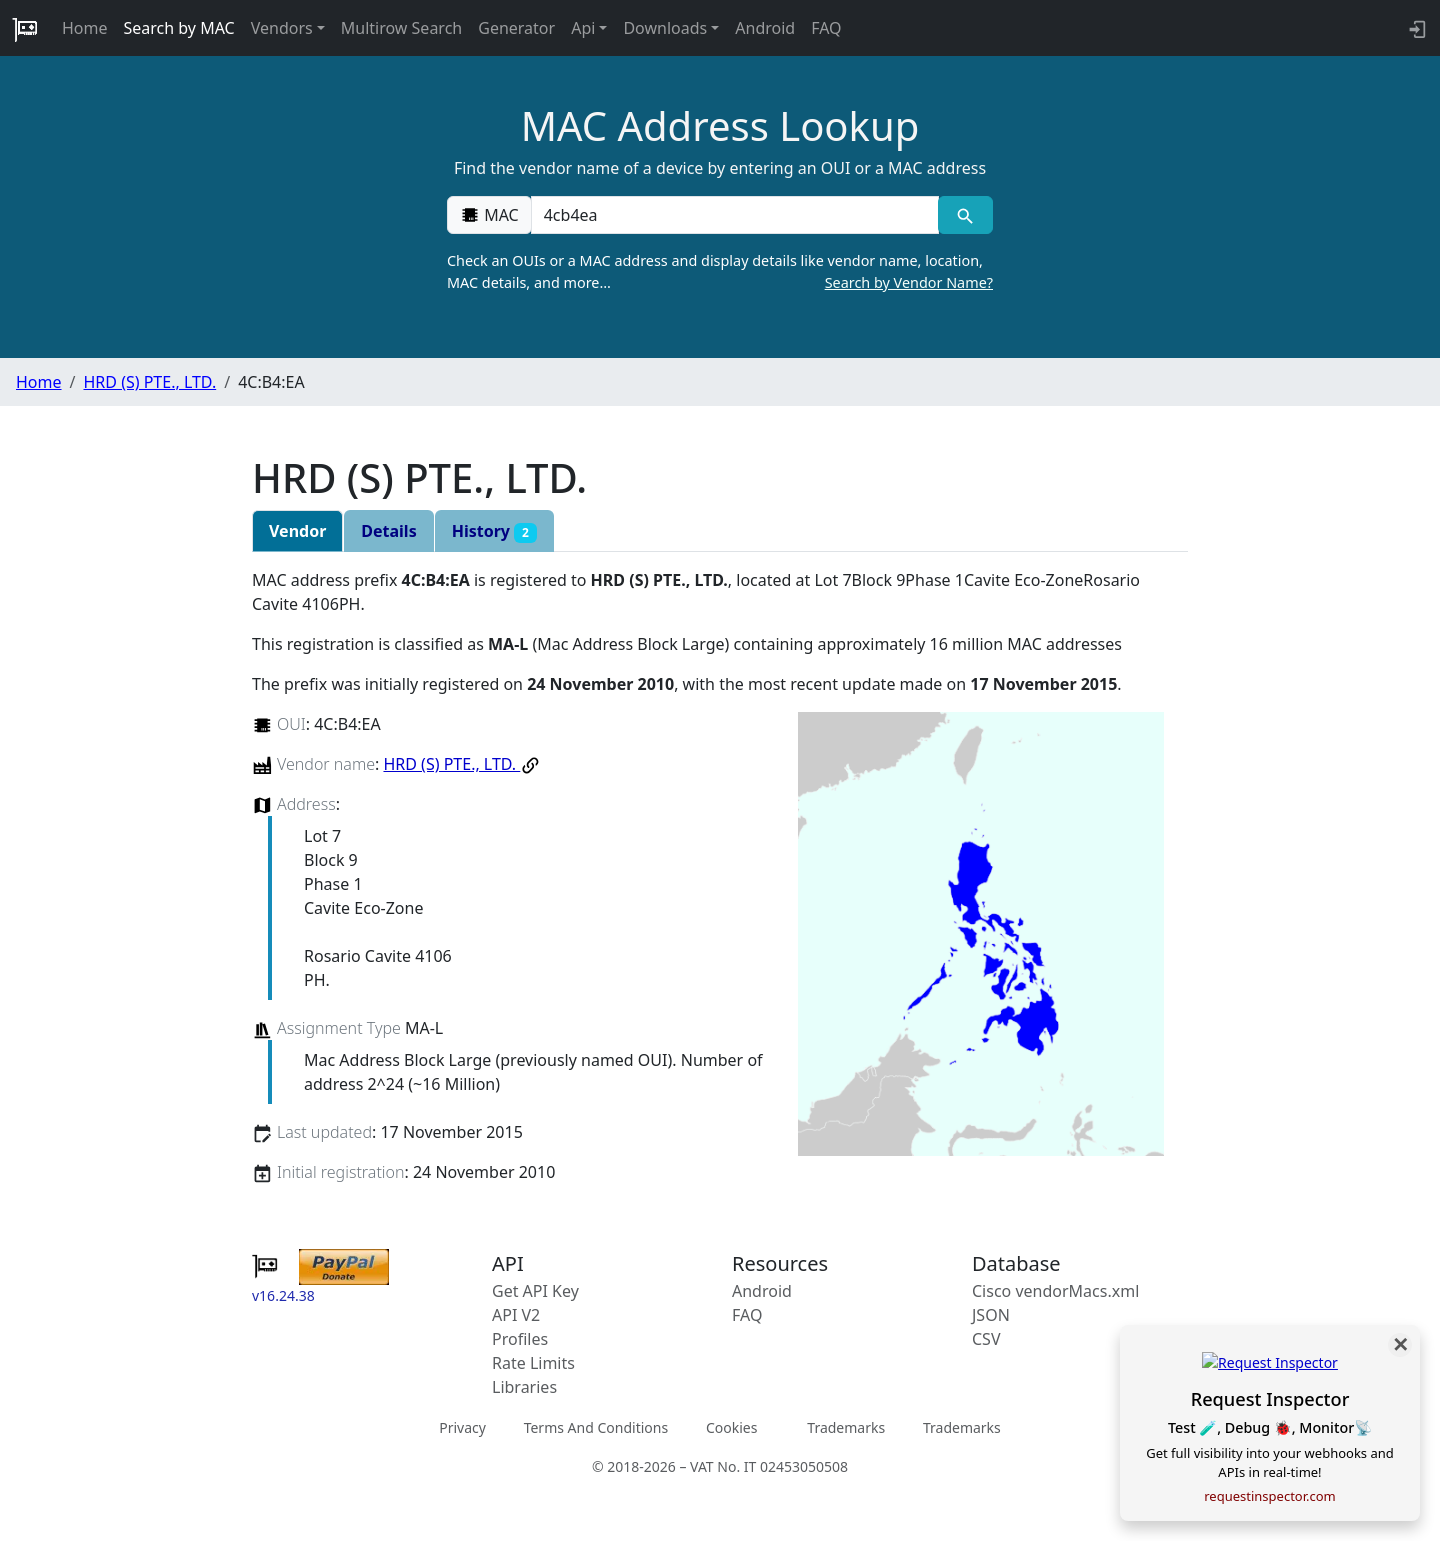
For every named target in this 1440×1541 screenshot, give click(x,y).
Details (388, 531)
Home (85, 28)
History (494, 531)
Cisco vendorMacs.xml (1055, 1291)
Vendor (297, 531)
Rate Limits (533, 1363)
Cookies (731, 1427)
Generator (516, 28)
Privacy (462, 1427)
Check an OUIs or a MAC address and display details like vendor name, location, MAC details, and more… (720, 272)
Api (583, 28)
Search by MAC (179, 28)
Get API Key (535, 1291)
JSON (991, 1315)
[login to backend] (1415, 28)
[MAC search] (965, 215)
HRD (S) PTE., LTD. (149, 382)
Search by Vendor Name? (909, 282)
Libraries (524, 1387)
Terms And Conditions (596, 1427)
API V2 (516, 1315)
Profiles (520, 1339)
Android (765, 28)
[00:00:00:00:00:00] (735, 215)
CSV (986, 1339)
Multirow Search (401, 28)
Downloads (665, 28)
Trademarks (846, 1427)
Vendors (282, 28)
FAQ (826, 28)
